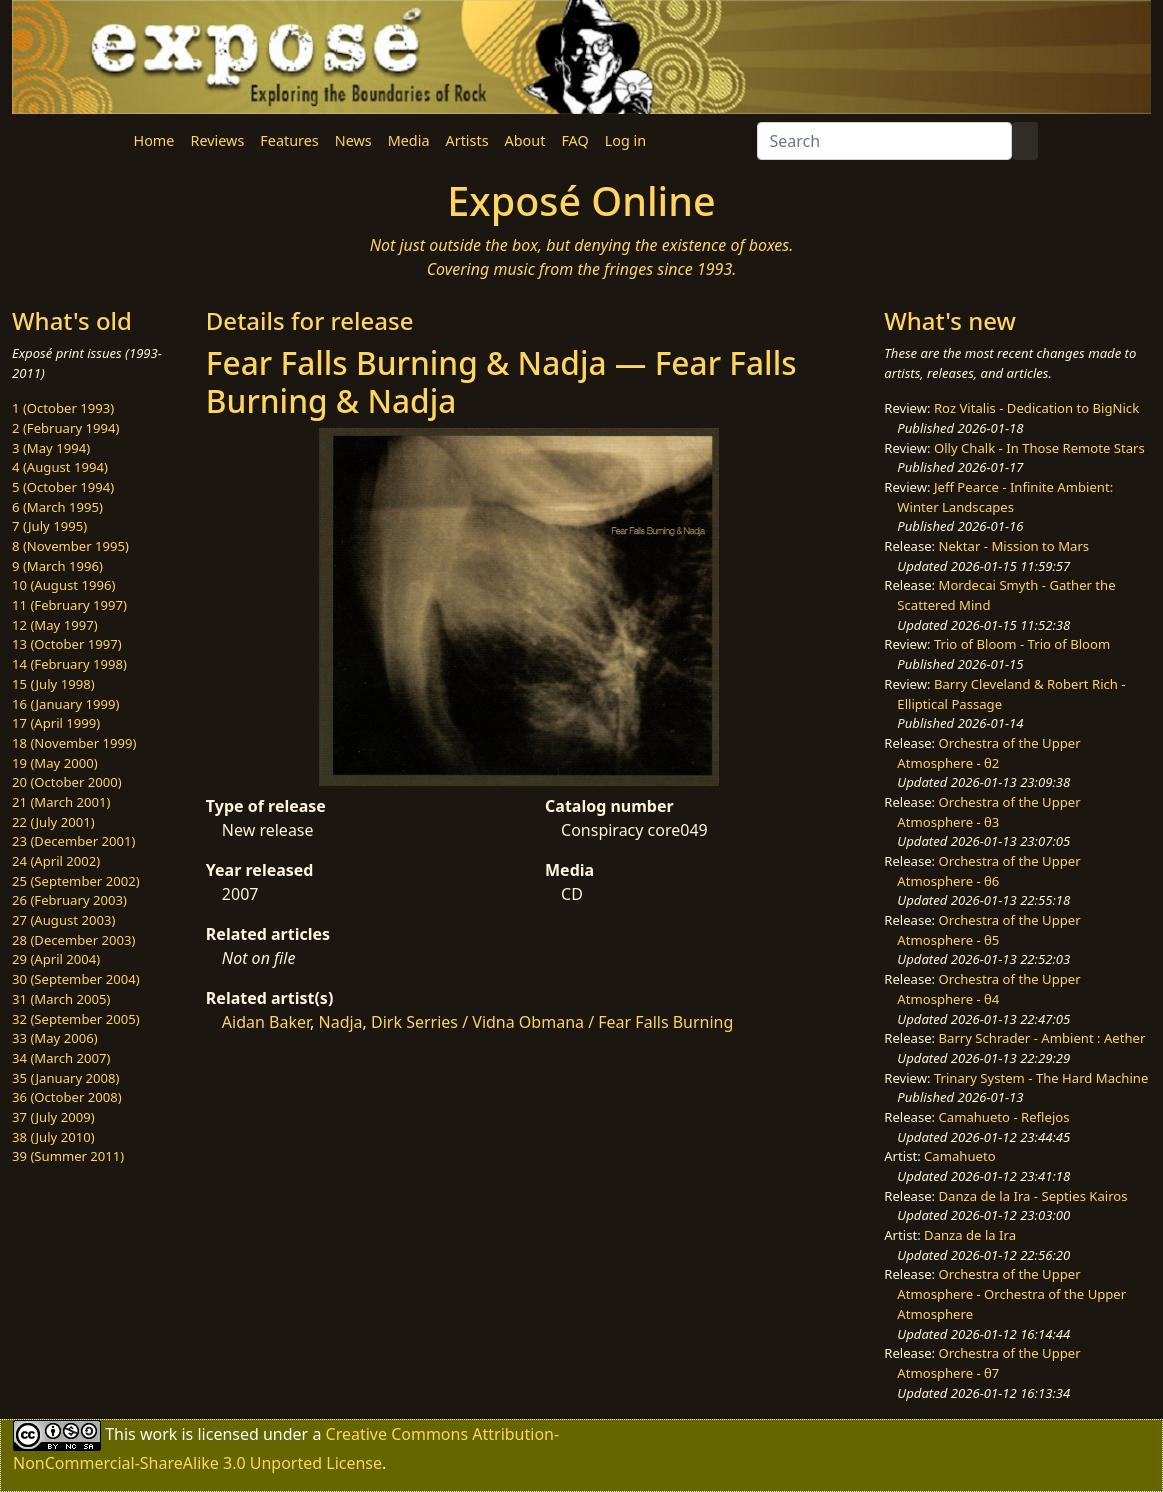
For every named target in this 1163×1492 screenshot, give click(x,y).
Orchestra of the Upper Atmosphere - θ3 (988, 812)
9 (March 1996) (57, 566)
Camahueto (960, 1156)
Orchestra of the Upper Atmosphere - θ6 (988, 871)
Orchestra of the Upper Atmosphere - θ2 (988, 753)
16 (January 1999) (65, 704)
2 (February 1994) (65, 428)
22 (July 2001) (53, 822)
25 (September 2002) (76, 881)
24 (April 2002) (56, 861)
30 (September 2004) (76, 979)
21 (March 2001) (61, 802)
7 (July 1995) (49, 526)
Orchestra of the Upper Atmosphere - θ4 (988, 989)
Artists (467, 140)
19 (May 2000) (55, 763)
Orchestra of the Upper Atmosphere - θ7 (988, 1363)
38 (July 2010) (53, 1137)
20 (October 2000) (67, 782)
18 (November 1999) (74, 743)
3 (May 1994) (51, 448)
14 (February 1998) (69, 664)
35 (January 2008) (65, 1078)
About (525, 140)
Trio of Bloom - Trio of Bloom (1022, 644)
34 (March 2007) (61, 1058)
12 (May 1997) (55, 625)
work (158, 1434)
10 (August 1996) (63, 585)
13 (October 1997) (67, 644)
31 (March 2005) (61, 999)
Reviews (217, 140)
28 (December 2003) (73, 940)
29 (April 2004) (56, 959)
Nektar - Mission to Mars (1014, 546)
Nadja (341, 1022)
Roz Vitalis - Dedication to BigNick (1036, 408)
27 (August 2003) (63, 920)
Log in (625, 140)
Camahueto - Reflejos (1004, 1117)
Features (289, 140)
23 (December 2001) (73, 841)
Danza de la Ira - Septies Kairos (1033, 1196)
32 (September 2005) (76, 1019)
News (353, 140)
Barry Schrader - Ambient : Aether (1042, 1038)
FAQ (574, 140)
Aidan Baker (266, 1022)
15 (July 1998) (53, 684)
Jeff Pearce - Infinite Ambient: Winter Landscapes (1005, 497)
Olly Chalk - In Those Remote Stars (1039, 448)
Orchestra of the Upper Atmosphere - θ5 (988, 930)
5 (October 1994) (63, 487)
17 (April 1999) (56, 723)
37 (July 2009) (53, 1117)
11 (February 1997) (69, 605)
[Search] (884, 141)
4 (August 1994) (60, 467)
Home (154, 140)
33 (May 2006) (55, 1038)
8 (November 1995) (70, 546)
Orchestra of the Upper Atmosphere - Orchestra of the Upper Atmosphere (1011, 1293)
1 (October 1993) (63, 408)
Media (409, 140)
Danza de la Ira (970, 1235)
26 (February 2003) (69, 900)
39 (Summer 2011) (68, 1156)
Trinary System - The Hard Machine (1041, 1078)
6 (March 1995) (57, 507)
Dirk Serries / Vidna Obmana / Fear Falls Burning (552, 1022)
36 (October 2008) (67, 1097)
